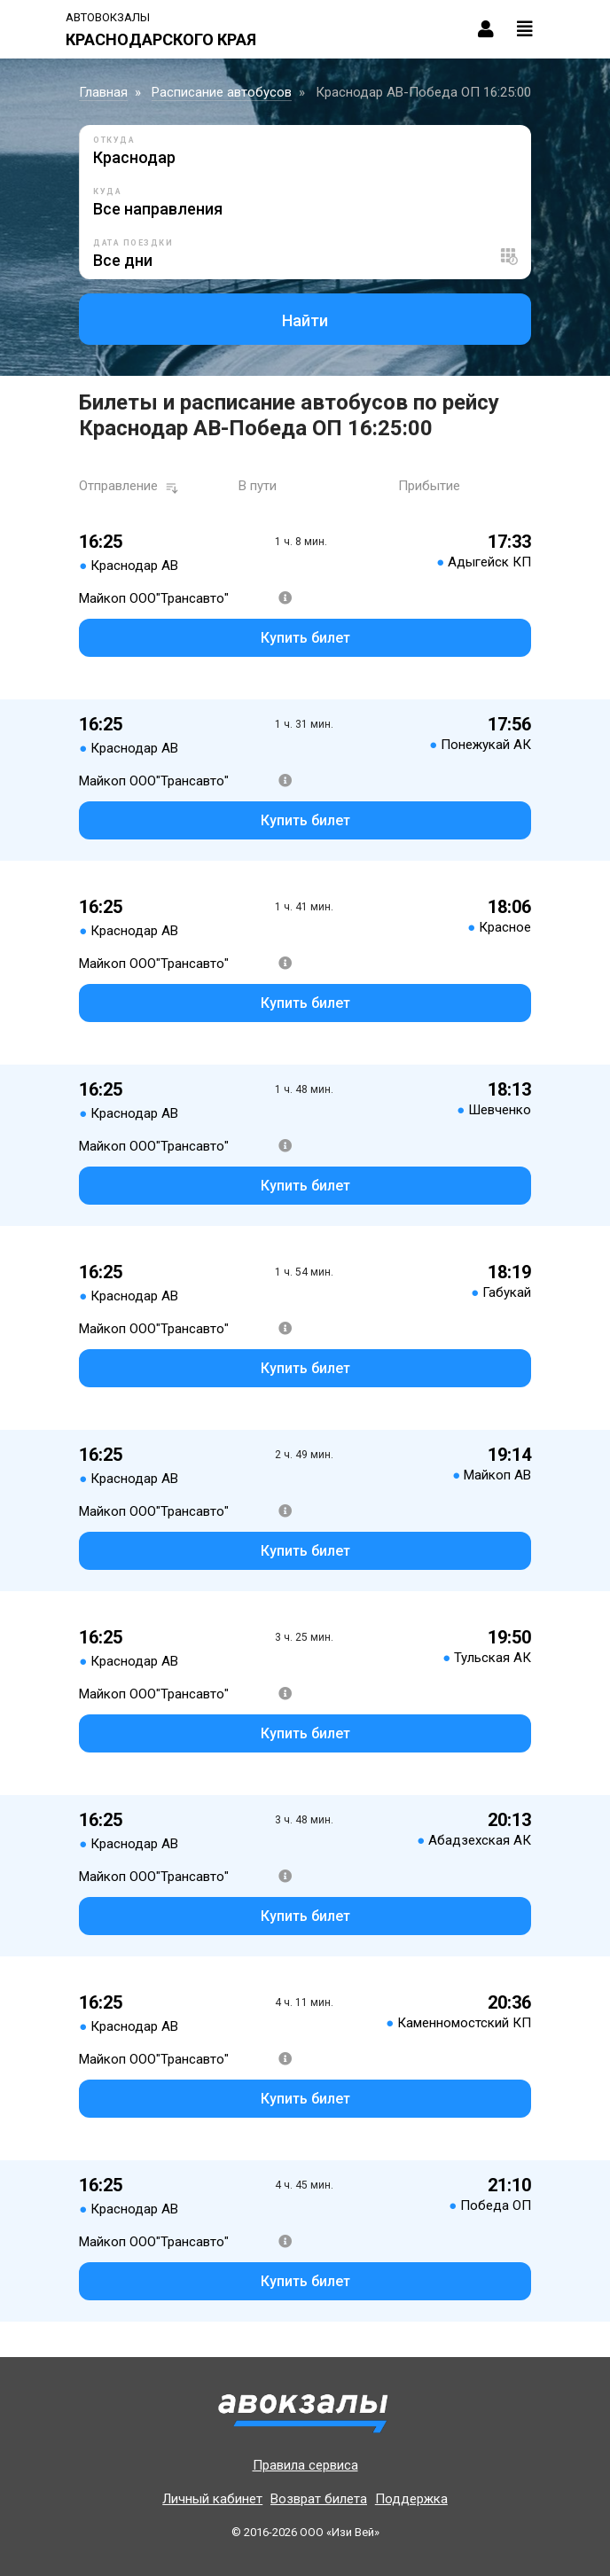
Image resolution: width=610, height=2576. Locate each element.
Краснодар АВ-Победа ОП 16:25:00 (423, 92)
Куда (107, 191)
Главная (103, 92)
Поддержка (411, 2499)
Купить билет (305, 637)
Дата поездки (133, 242)
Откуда (114, 140)
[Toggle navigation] (524, 29)
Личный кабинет (212, 2499)
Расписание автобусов (222, 92)
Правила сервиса (305, 2465)
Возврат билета (318, 2499)
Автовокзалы (108, 17)
